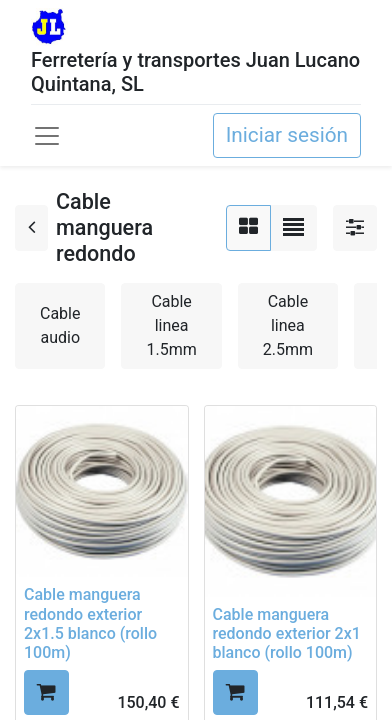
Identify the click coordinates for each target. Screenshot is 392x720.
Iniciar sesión (287, 135)
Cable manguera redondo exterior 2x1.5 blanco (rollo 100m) (90, 623)
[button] (46, 692)
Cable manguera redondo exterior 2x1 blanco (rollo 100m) (287, 633)
